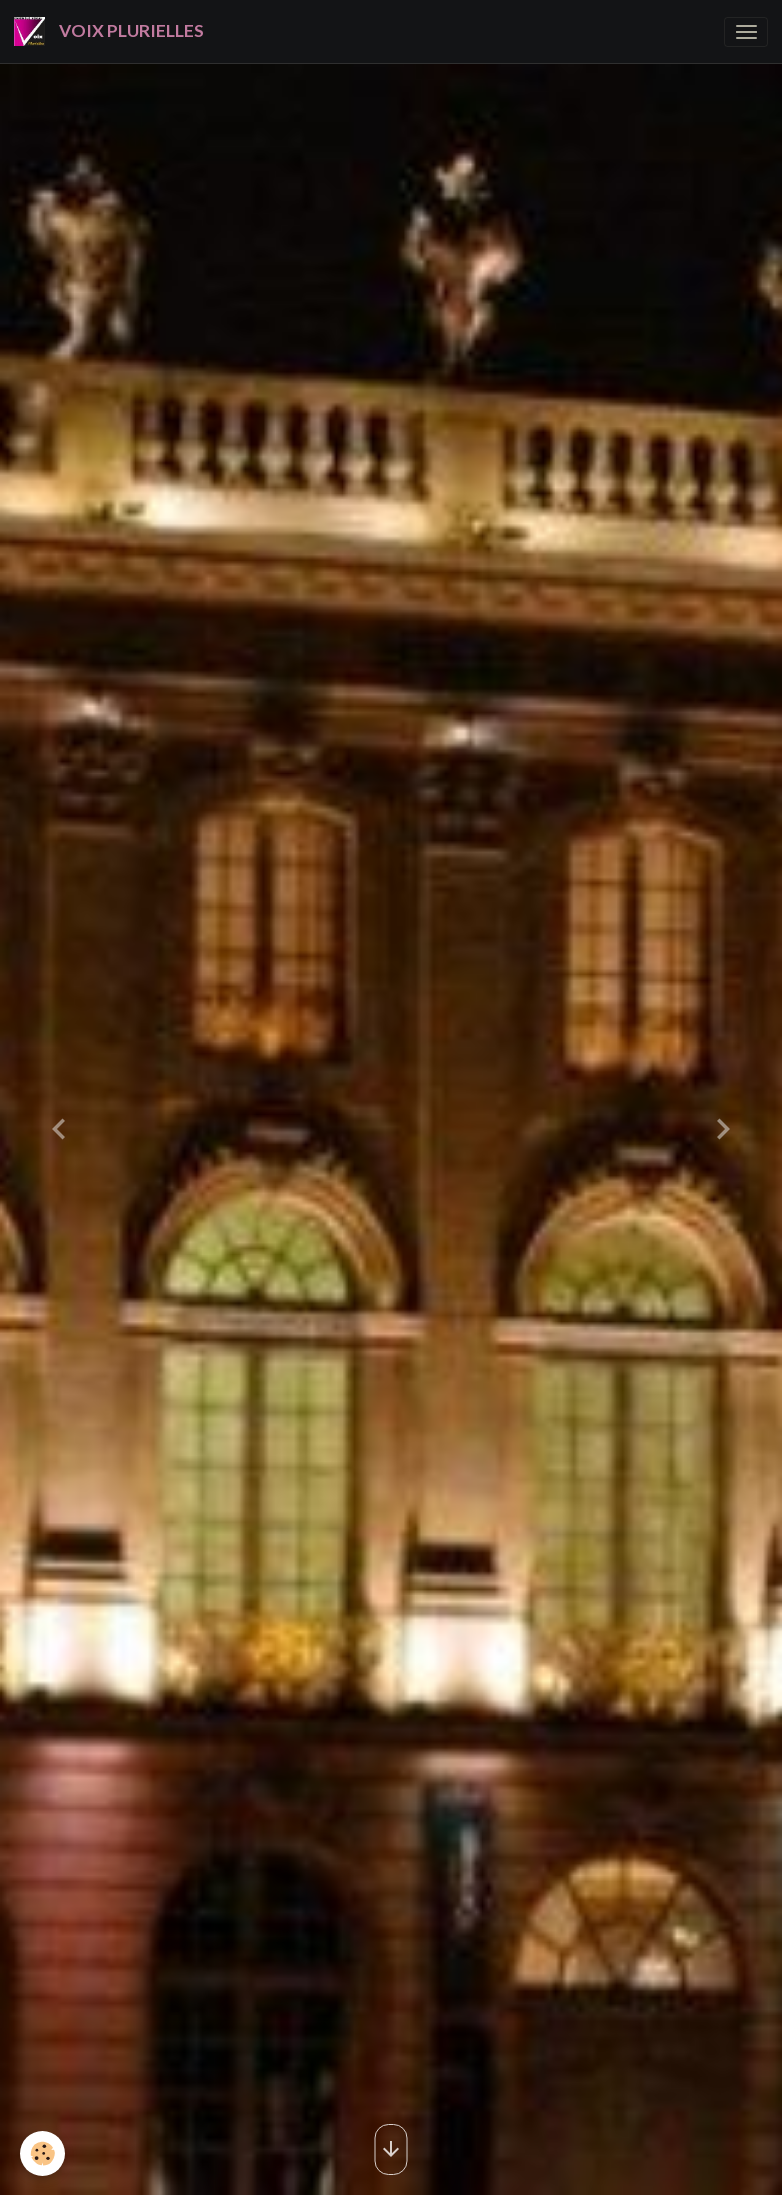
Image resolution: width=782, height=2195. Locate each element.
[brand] (112, 31)
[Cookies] (42, 2153)
